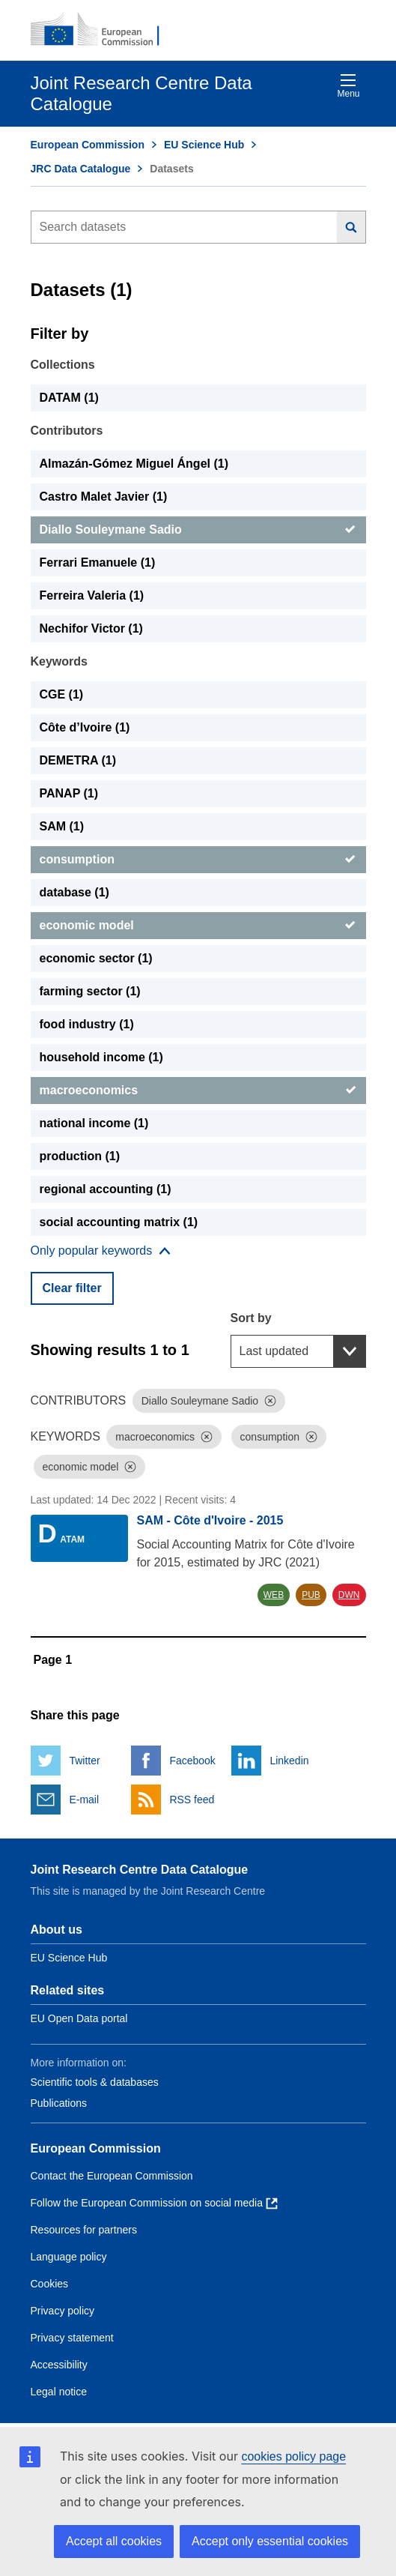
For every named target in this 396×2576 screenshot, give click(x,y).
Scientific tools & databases (95, 2082)
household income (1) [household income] (101, 1057)
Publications (59, 2103)
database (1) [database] (74, 892)
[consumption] (198, 859)
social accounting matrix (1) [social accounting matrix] (119, 1222)
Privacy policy (63, 2311)
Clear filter (72, 1288)
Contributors (67, 430)
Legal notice (59, 2392)
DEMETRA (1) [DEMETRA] (78, 760)
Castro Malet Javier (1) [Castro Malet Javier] (104, 496)
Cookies (50, 2284)
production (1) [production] (80, 1156)
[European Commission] (103, 30)
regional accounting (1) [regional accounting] (105, 1189)
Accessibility (59, 2365)
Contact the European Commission (112, 2176)
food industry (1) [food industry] (87, 1024)
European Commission (87, 145)
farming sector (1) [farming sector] (90, 991)
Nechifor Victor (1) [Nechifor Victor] (91, 628)
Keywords (59, 661)
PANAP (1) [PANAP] (69, 793)
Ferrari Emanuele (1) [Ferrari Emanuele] (98, 562)
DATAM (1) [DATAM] (69, 397)
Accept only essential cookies (270, 2541)
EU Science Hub (204, 145)
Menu (348, 86)
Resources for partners (84, 2230)
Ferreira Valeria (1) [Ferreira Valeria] (92, 595)
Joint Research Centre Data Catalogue (140, 1869)
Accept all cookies (114, 2541)
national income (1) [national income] (94, 1123)
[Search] (351, 227)
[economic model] (198, 925)
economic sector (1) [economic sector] (96, 958)
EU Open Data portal (79, 2018)
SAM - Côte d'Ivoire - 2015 (210, 1520)
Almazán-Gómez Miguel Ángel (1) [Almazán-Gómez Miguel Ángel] (134, 463)
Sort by (251, 1318)
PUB (311, 1595)
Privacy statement (72, 2338)
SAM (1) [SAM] (62, 826)
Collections (63, 364)
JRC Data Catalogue (81, 169)
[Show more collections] (101, 1251)
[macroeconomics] (198, 1090)
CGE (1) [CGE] (62, 694)
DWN (349, 1595)
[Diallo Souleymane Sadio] (198, 529)
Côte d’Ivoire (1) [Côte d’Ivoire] (85, 727)
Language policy (69, 2257)
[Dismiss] (270, 1401)
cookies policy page (293, 2456)
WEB (274, 1595)
